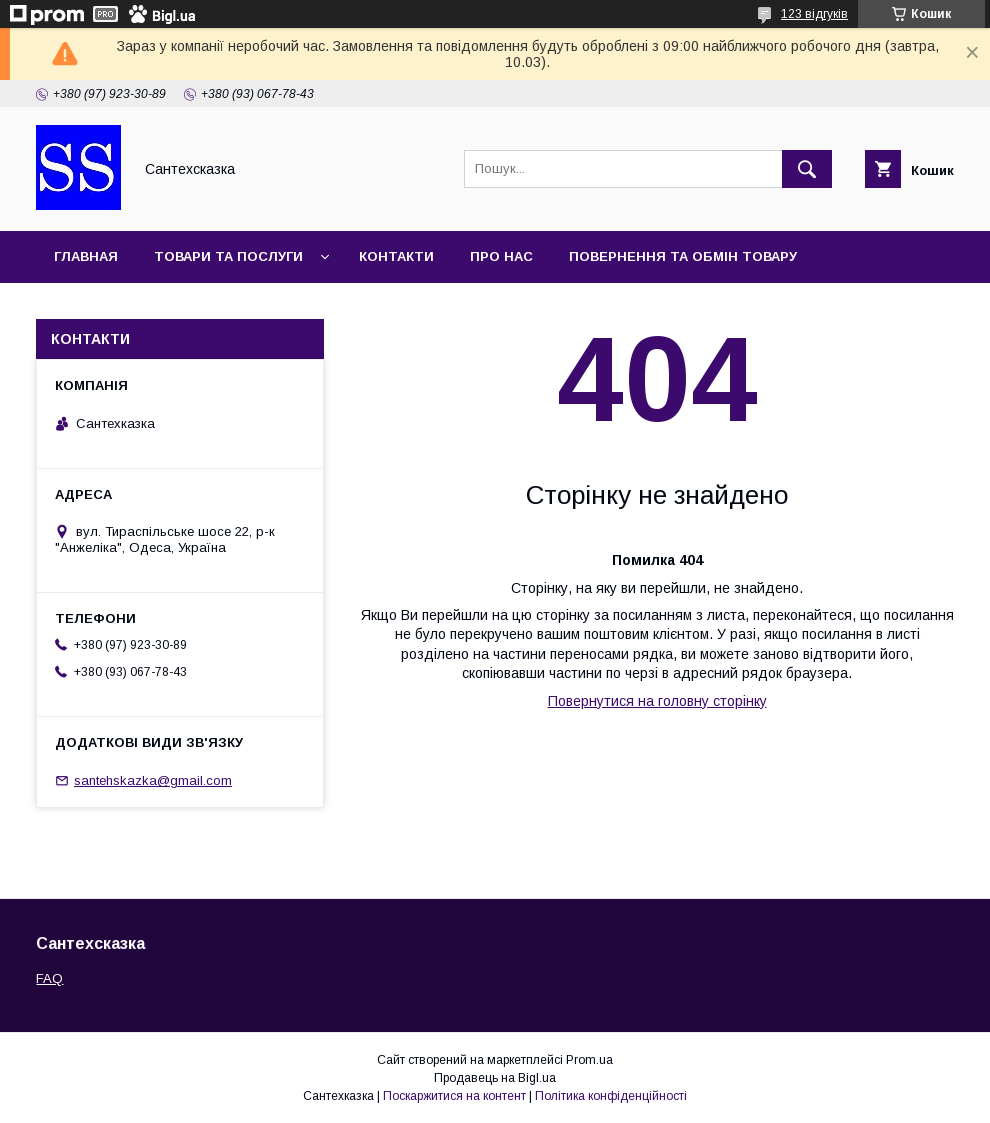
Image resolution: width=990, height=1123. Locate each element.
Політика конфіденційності (611, 1096)
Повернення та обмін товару (683, 256)
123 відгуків (814, 14)
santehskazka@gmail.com (153, 780)
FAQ (49, 978)
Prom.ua (589, 1060)
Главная (86, 256)
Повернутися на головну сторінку (657, 701)
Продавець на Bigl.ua (495, 1078)
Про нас (501, 256)
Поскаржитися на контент (454, 1096)
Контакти (396, 256)
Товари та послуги (228, 256)
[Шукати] (807, 169)
